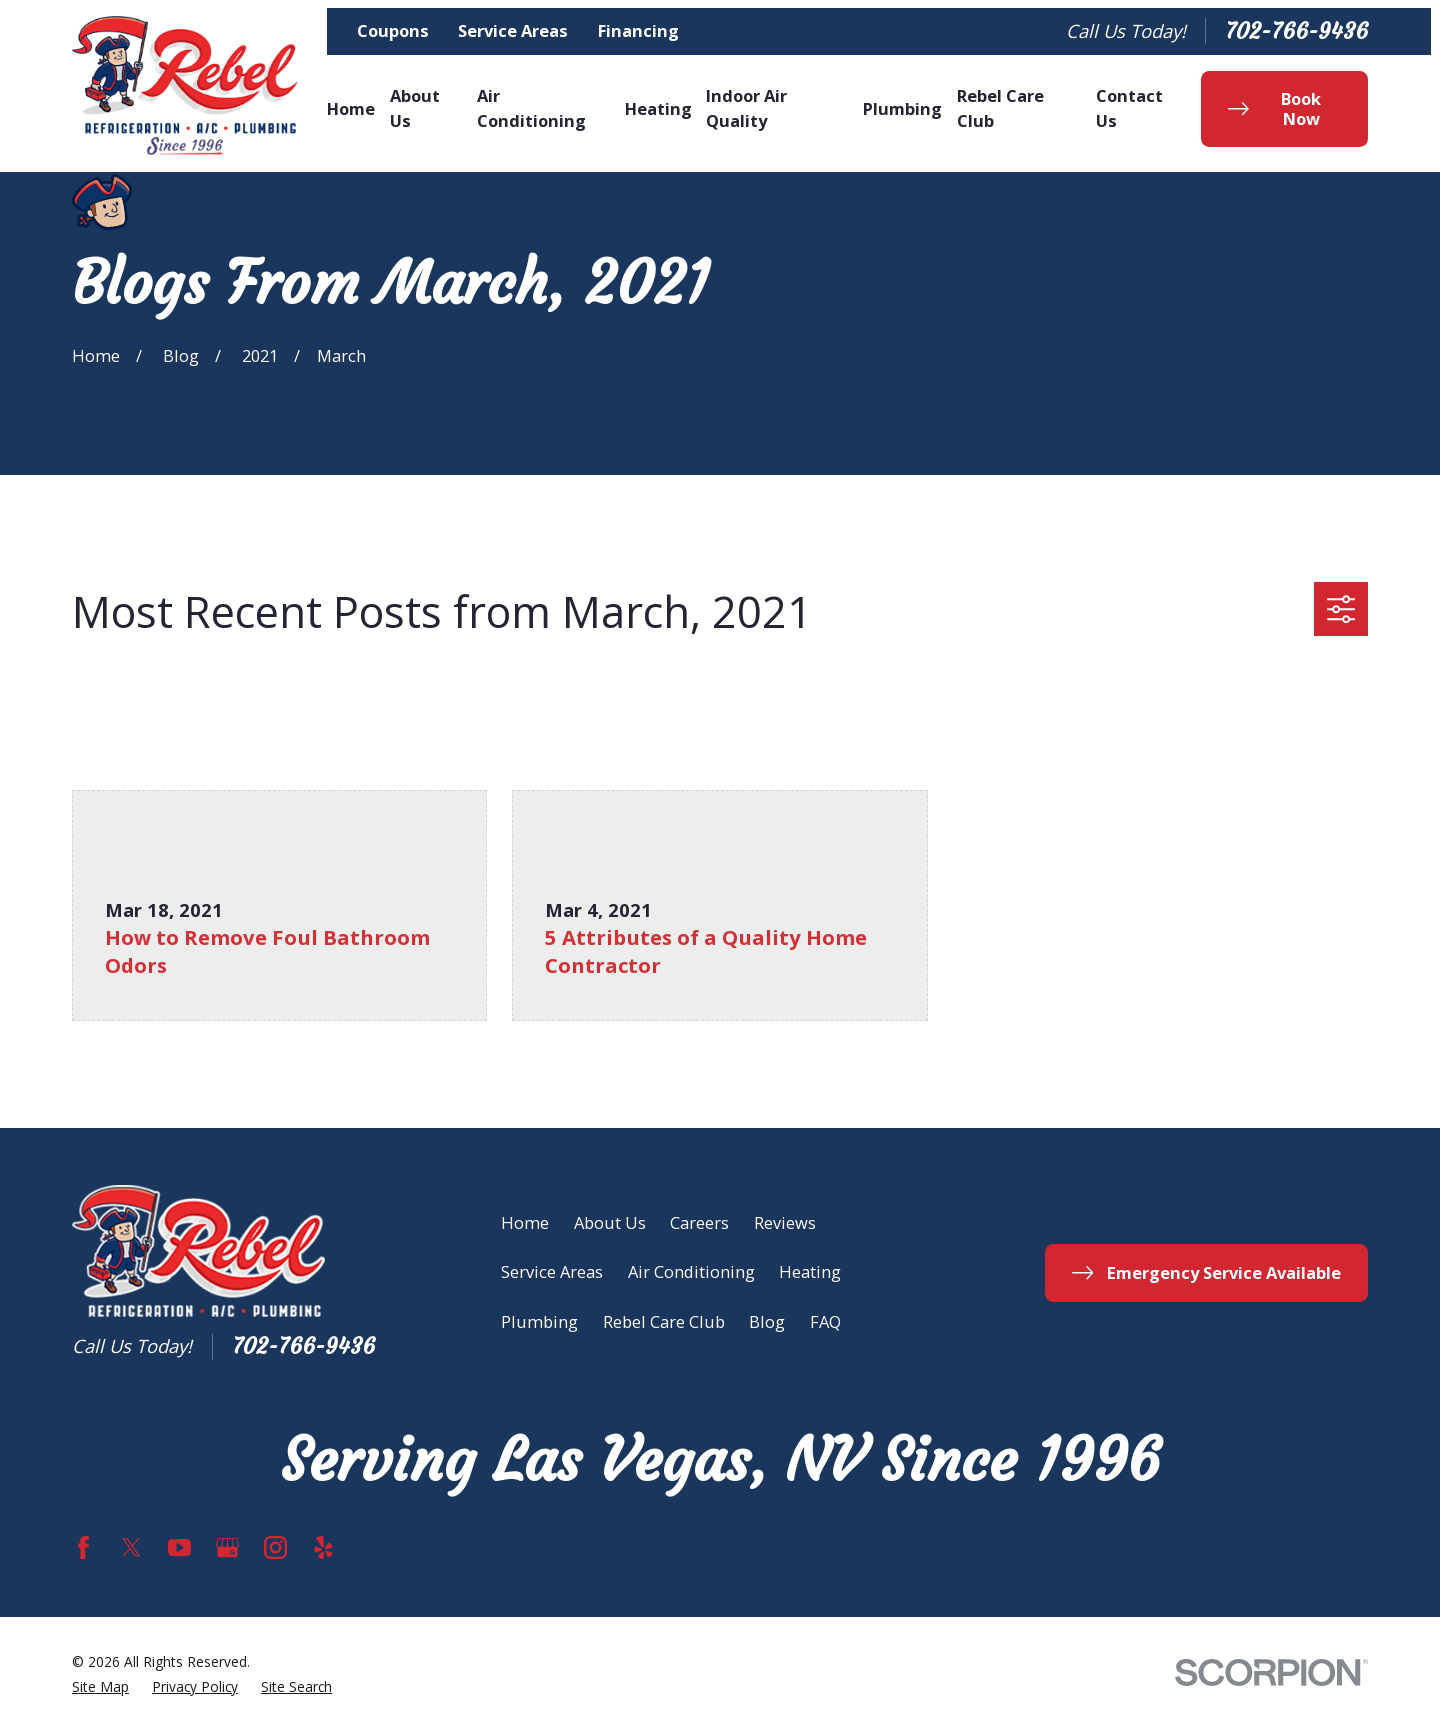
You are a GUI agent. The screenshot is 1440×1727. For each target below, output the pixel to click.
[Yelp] (323, 1547)
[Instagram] (275, 1547)
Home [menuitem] (351, 108)
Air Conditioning (691, 1271)
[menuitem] (100, 1687)
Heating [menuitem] (658, 108)
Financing (638, 30)
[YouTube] (179, 1547)
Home (525, 1222)
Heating (810, 1271)
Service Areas (513, 30)
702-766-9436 (1296, 31)
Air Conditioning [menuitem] (531, 108)
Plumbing (539, 1321)
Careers (699, 1222)
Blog (767, 1321)
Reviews (785, 1222)
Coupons (393, 30)
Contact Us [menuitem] (1129, 108)
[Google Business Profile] (227, 1547)
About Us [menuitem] (415, 108)
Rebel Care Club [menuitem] (1000, 108)
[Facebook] (83, 1547)
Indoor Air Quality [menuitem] (746, 108)
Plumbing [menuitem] (902, 108)
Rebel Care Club (664, 1321)
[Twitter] (131, 1547)
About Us (610, 1222)
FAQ (825, 1321)
